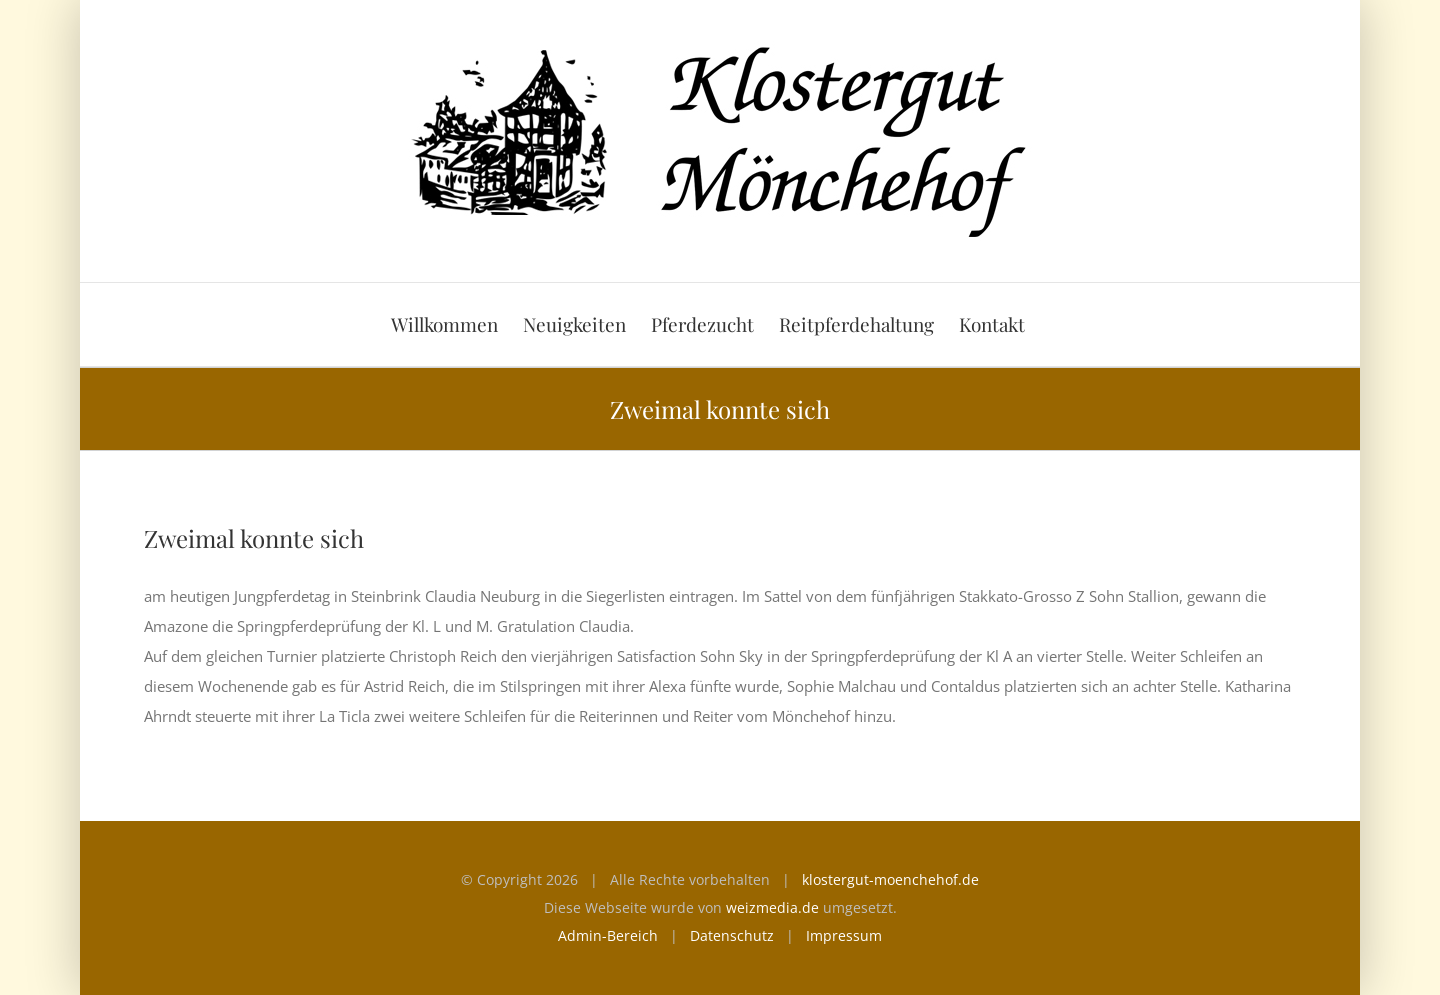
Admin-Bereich (608, 935)
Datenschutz (732, 935)
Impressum (844, 935)
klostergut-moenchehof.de (890, 879)
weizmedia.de (772, 907)
